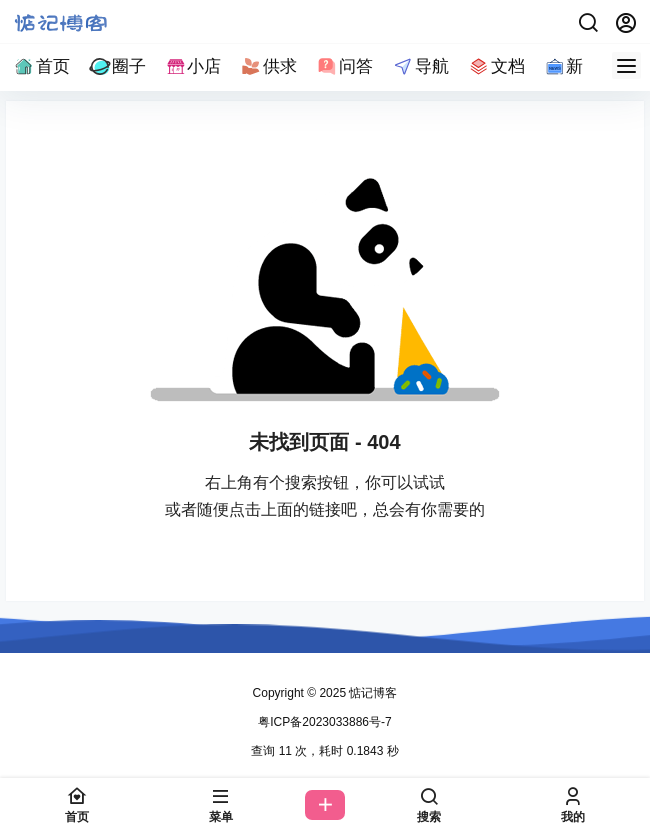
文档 (496, 66)
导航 (420, 66)
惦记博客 (371, 693)
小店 (193, 66)
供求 (268, 66)
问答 (344, 66)
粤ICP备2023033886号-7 (324, 722)
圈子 (117, 66)
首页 (41, 66)
